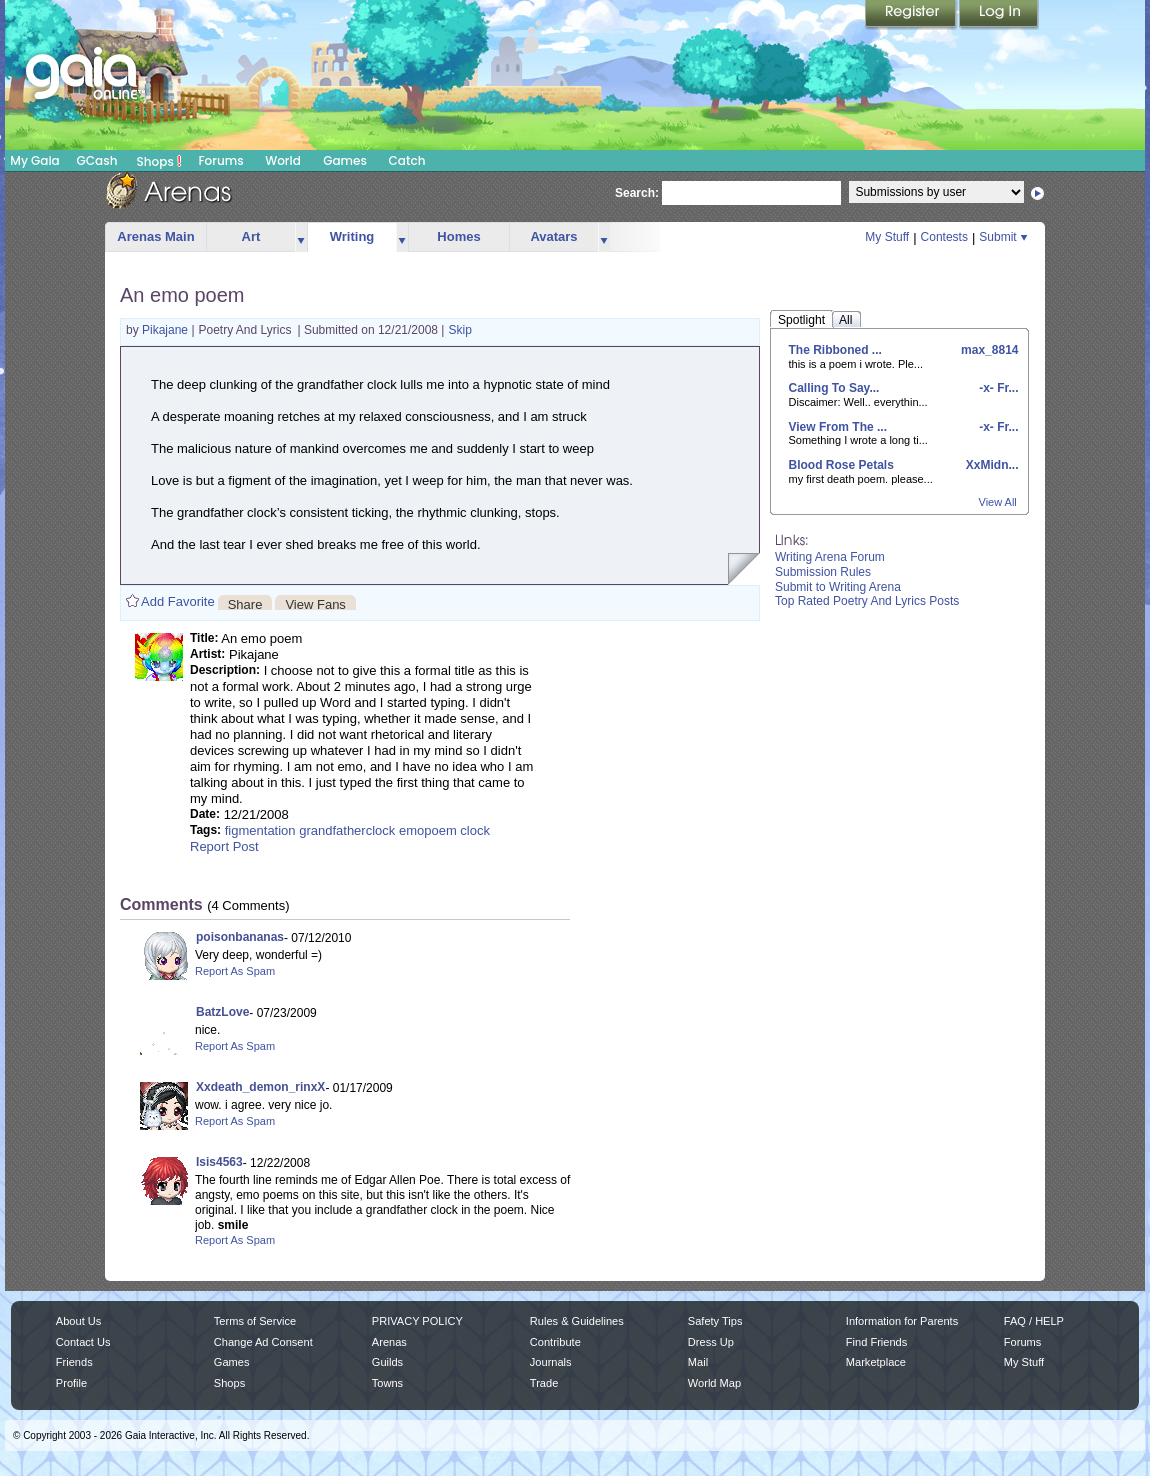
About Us (78, 1321)
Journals (551, 1362)
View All (998, 502)
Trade (544, 1383)
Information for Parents (902, 1321)
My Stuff (887, 237)
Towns (387, 1383)
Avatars (553, 236)
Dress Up (711, 1342)
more (301, 237)
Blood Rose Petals (841, 465)
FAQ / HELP (1034, 1321)
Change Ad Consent (263, 1342)
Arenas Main (155, 236)
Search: (637, 193)
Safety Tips (715, 1321)
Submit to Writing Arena (838, 587)
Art (251, 236)
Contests (944, 237)
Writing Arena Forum (830, 557)
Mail (698, 1362)
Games (345, 160)
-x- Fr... (997, 388)
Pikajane (166, 330)
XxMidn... (990, 465)
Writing (352, 236)
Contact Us (83, 1342)
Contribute (555, 1342)
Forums (220, 160)
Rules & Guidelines (577, 1321)
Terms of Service (255, 1321)
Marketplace (876, 1362)
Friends (74, 1362)
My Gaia (34, 160)
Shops (159, 161)
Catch (407, 160)
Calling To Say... (834, 388)
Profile (71, 1383)
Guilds (387, 1362)
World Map (714, 1383)
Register (912, 15)
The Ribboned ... (835, 350)
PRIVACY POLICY (417, 1321)
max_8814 (988, 350)
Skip (459, 330)
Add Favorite (178, 601)
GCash (97, 160)
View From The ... (838, 427)
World (283, 160)
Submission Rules (823, 572)
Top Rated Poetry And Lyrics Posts (867, 601)
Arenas (389, 1342)
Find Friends (876, 1342)
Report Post (224, 846)
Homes (458, 236)
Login (999, 15)
